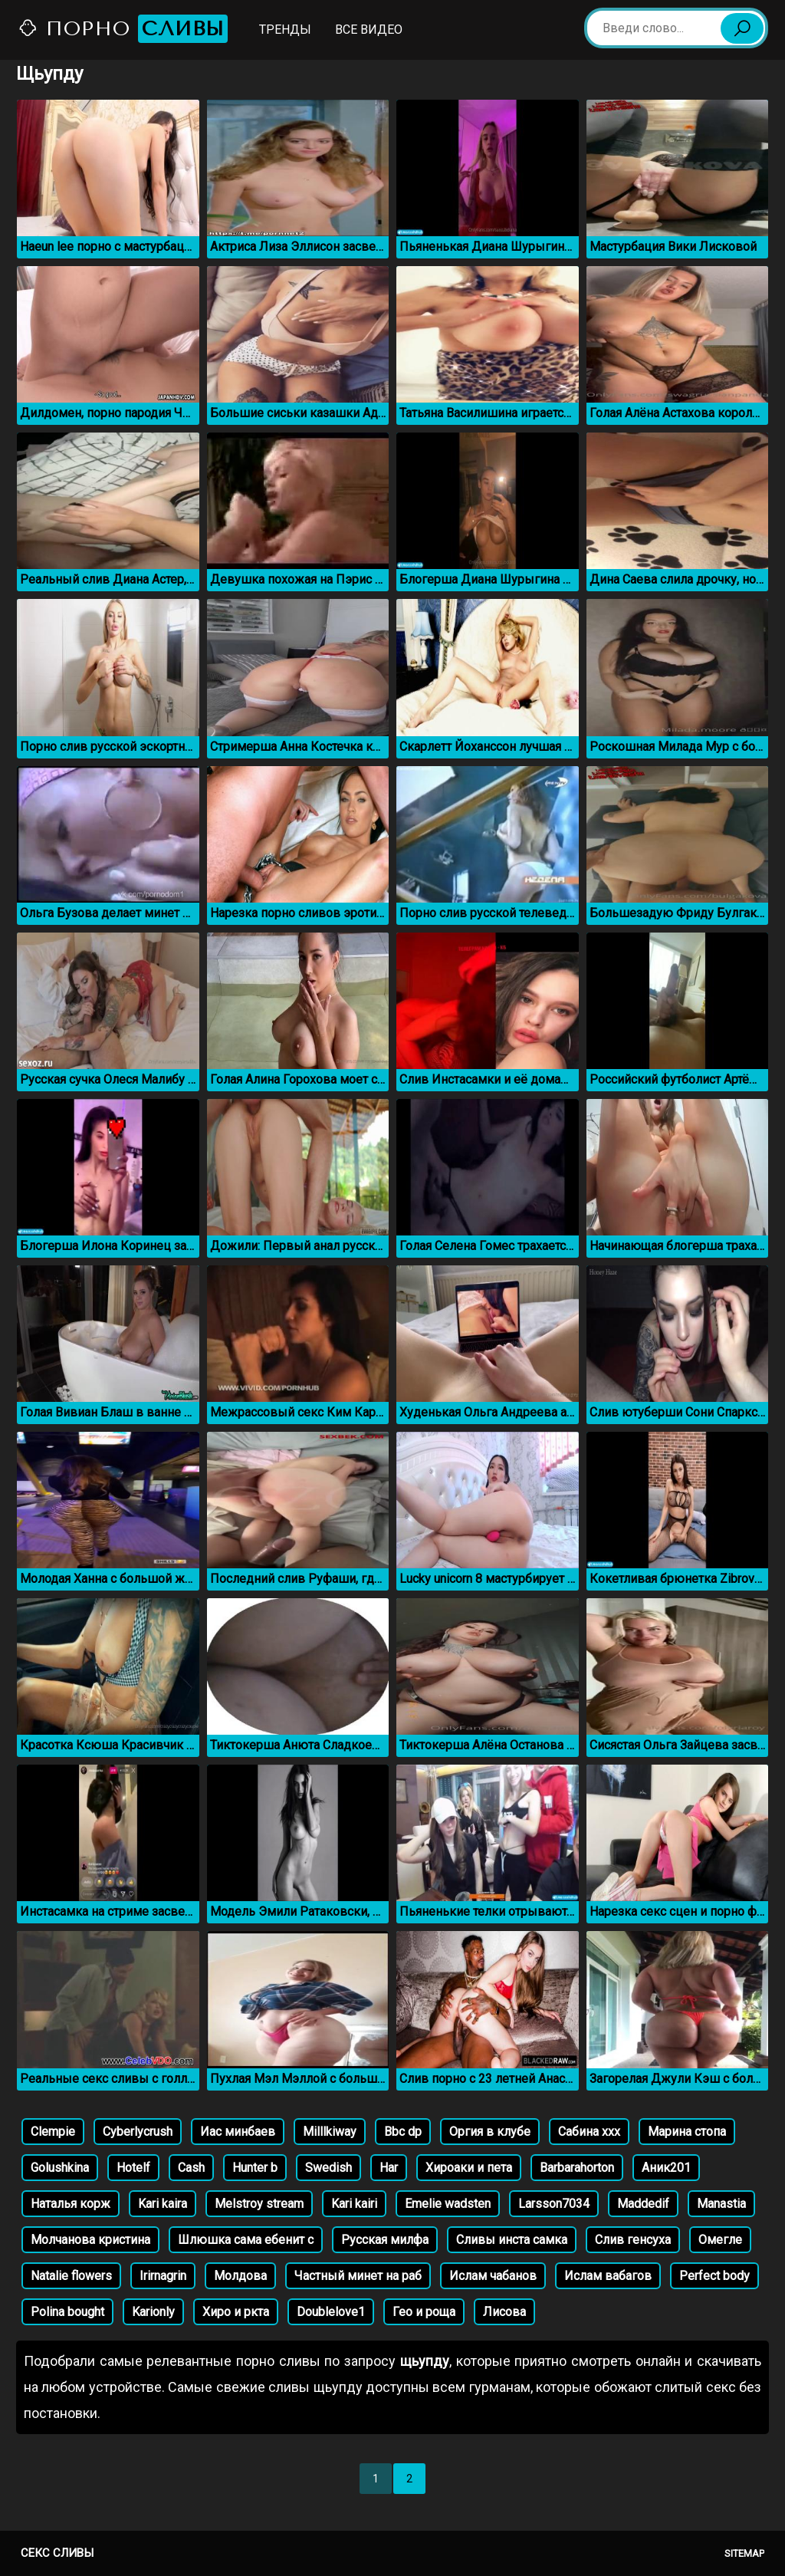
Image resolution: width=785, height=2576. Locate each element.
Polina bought (67, 2312)
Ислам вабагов (608, 2275)
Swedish (328, 2167)
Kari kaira (162, 2203)
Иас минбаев (237, 2131)
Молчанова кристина (90, 2239)
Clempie (53, 2131)
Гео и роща (423, 2312)
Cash (191, 2167)
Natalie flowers (71, 2275)
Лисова (504, 2312)
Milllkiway (329, 2131)
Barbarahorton (577, 2167)
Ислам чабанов (493, 2275)
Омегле (720, 2239)
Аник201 (666, 2167)
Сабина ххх (589, 2131)
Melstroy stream (259, 2203)
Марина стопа (687, 2131)
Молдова (240, 2275)
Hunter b (255, 2167)
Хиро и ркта (235, 2312)
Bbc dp (403, 2131)
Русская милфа (385, 2239)
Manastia (721, 2203)
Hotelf (133, 2167)
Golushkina (60, 2167)
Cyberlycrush (137, 2131)
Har (388, 2167)
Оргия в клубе (489, 2131)
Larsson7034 (554, 2203)
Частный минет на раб (358, 2275)
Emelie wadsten (448, 2203)
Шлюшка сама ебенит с (246, 2239)
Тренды (285, 29)
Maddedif (643, 2203)
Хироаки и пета (468, 2167)
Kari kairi (354, 2203)
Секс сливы (57, 2553)
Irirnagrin (163, 2275)
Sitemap (744, 2553)
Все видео (368, 29)
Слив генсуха (633, 2239)
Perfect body (714, 2275)
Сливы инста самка (511, 2239)
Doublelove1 (331, 2312)
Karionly (153, 2312)
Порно (123, 29)
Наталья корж (70, 2203)
